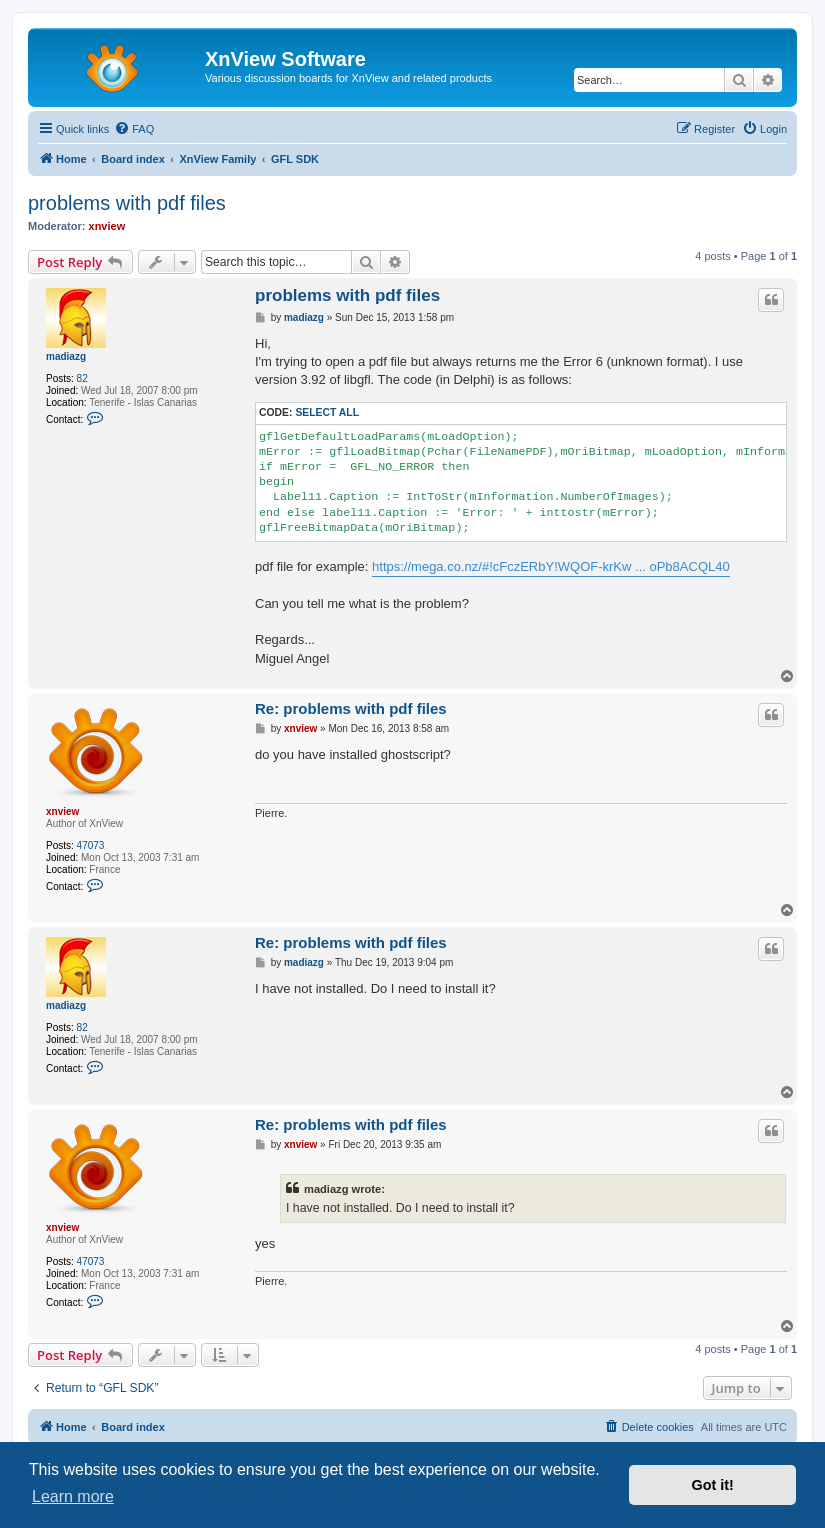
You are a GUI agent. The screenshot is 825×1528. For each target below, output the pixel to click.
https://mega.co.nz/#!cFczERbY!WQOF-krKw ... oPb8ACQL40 (551, 566)
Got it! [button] (713, 1485)
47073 (91, 845)
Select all (327, 412)
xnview (107, 226)
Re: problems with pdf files (351, 708)
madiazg (66, 356)
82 (82, 378)
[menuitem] (134, 129)
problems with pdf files (127, 203)
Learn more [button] (73, 1496)
